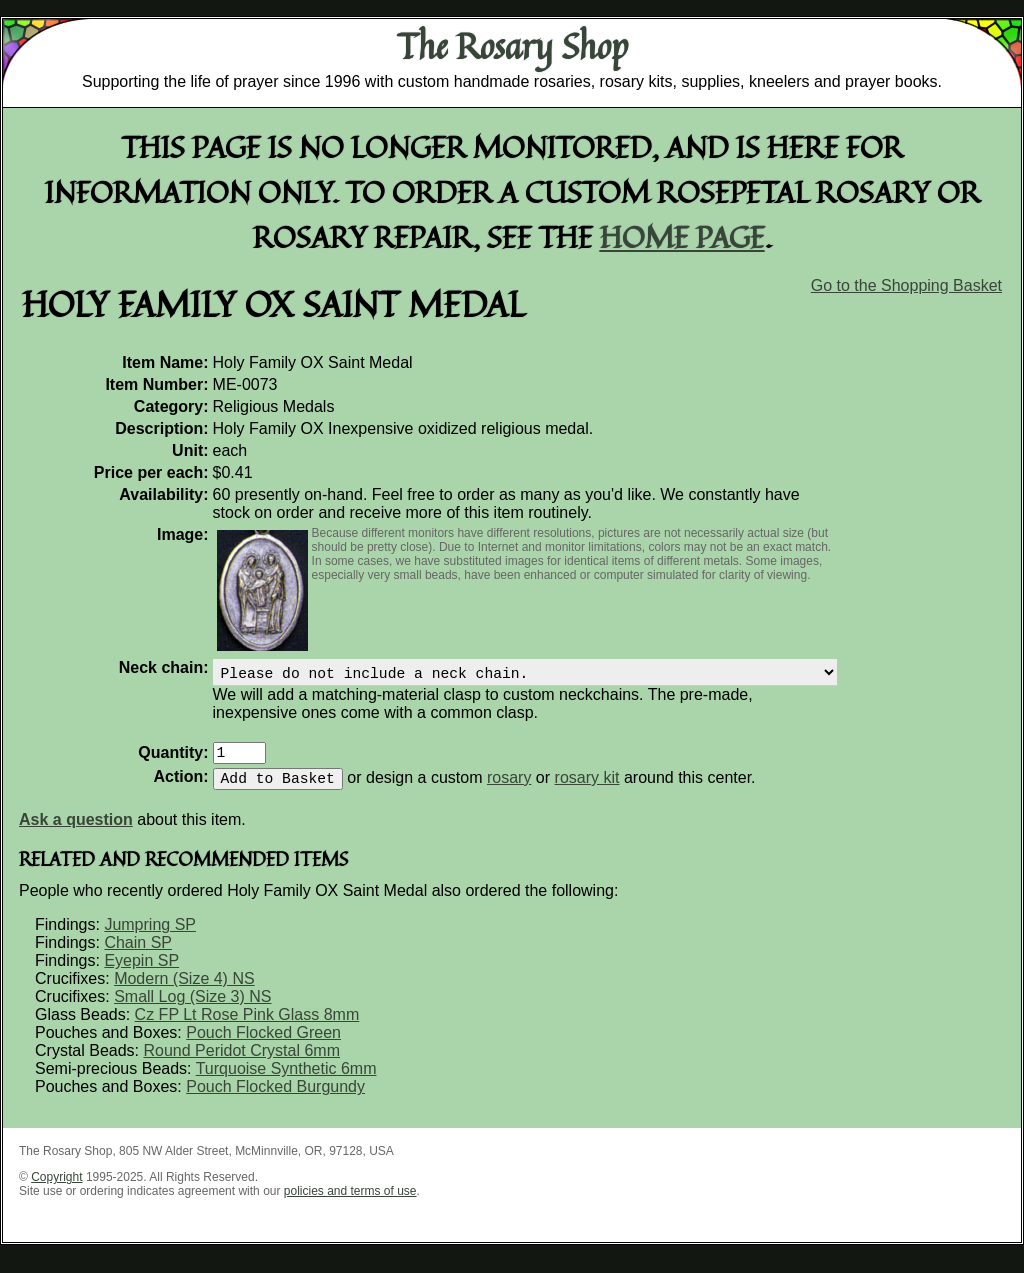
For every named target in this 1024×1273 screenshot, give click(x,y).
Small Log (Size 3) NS (192, 1008)
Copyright (56, 1189)
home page (682, 236)
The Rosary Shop (512, 46)
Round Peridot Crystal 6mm (241, 1062)
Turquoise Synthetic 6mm (286, 1080)
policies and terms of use (350, 1203)
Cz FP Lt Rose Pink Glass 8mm (247, 1026)
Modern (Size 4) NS (184, 990)
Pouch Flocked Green (263, 1044)
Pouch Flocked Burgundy (275, 1098)
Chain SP (138, 954)
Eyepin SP (141, 972)
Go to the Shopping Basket (906, 285)
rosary (509, 789)
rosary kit (587, 789)
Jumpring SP (150, 936)
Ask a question (76, 831)
